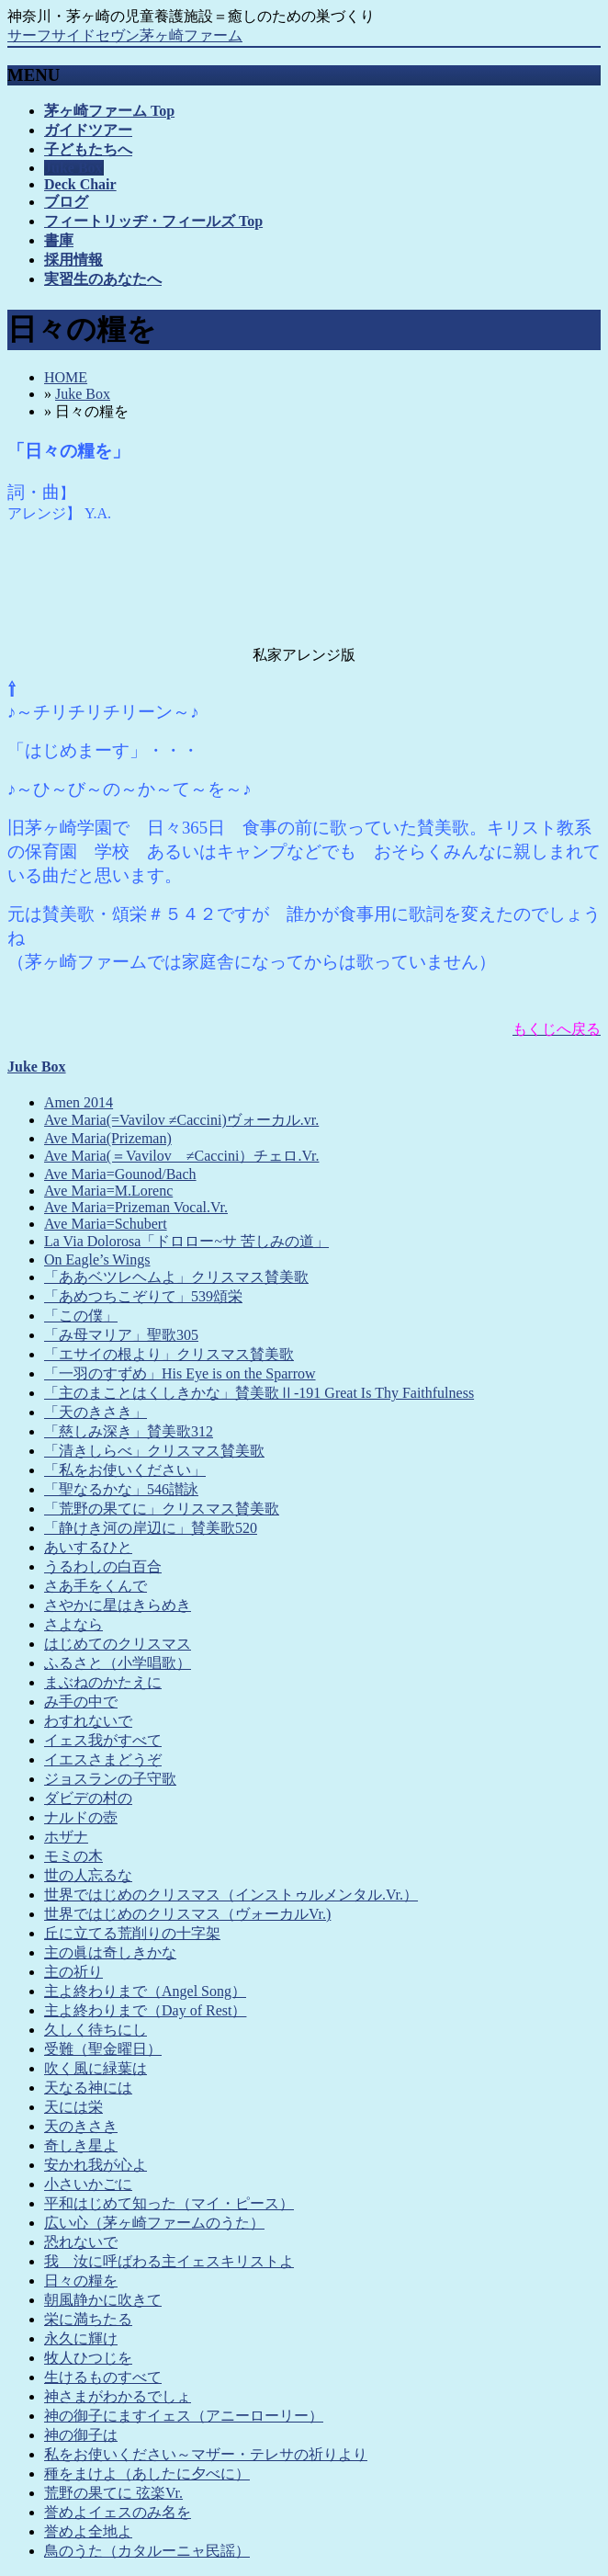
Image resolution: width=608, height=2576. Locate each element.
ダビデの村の (88, 1798)
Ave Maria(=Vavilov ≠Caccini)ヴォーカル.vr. (181, 1120)
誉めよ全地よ (88, 2531)
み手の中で (81, 1701)
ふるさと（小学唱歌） (117, 1663)
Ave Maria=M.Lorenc (108, 1190)
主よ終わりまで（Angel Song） (145, 1991)
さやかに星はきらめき (117, 1605)
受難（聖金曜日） (103, 2049)
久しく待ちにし (95, 2029)
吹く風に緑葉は (95, 2068)
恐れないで (81, 2242)
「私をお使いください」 (125, 1470)
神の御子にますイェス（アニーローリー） (183, 2415)
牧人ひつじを (88, 2358)
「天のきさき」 (95, 1412)
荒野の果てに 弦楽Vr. (113, 2493)
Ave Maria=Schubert (105, 1223)
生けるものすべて (103, 2377)
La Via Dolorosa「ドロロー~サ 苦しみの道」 (186, 1241)
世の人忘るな (88, 1875)
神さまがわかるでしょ (117, 2396)
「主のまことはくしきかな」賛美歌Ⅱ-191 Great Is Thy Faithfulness (259, 1393)
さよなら (73, 1624)
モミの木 (73, 1856)
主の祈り (73, 1972)
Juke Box (82, 394)
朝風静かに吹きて (103, 2300)
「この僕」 (81, 1315)
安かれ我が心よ (95, 2165)
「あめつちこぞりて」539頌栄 (143, 1296)
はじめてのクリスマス (117, 1643)
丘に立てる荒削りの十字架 (132, 1933)
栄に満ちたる (88, 2319)
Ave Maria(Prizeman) (108, 1138)
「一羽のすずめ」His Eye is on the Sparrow (180, 1373)
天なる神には (88, 2087)
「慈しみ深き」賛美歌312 (128, 1431)
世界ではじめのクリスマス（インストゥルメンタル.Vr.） (231, 1894)
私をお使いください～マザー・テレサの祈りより (205, 2454)
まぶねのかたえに (103, 1682)
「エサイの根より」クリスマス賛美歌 (169, 1354)
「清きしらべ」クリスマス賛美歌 (154, 1450)
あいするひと (88, 1547)
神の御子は (81, 2435)
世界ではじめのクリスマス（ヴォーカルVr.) (187, 1914)
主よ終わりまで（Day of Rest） (145, 2010)
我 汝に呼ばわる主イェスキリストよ (169, 2261)
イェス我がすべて (103, 1740)
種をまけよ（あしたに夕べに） (147, 2473)
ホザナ (66, 1836)
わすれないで (88, 1721)
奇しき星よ (81, 2145)
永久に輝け (81, 2338)
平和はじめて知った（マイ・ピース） (169, 2203)
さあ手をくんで (95, 1586)
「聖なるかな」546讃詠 (121, 1489)
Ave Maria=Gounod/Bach (120, 1174)
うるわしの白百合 (103, 1566)
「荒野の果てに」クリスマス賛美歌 (161, 1508)
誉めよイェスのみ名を (117, 2512)
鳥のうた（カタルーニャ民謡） (147, 2551)
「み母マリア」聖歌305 (121, 1335)
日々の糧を (81, 2280)
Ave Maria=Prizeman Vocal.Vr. (136, 1207)
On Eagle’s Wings (97, 1259)
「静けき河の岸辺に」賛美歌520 (150, 1528)
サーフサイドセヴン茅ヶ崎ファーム (124, 35)
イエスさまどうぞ (103, 1759)
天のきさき (81, 2126)
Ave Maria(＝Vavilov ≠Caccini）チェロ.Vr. (181, 1155)
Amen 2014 (78, 1102)
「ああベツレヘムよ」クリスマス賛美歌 (176, 1277)
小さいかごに (88, 2184)
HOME (65, 377)
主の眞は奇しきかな (110, 1952)
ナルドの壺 (81, 1817)
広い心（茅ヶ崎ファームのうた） (154, 2222)
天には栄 (73, 2107)
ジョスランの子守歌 (110, 1779)
